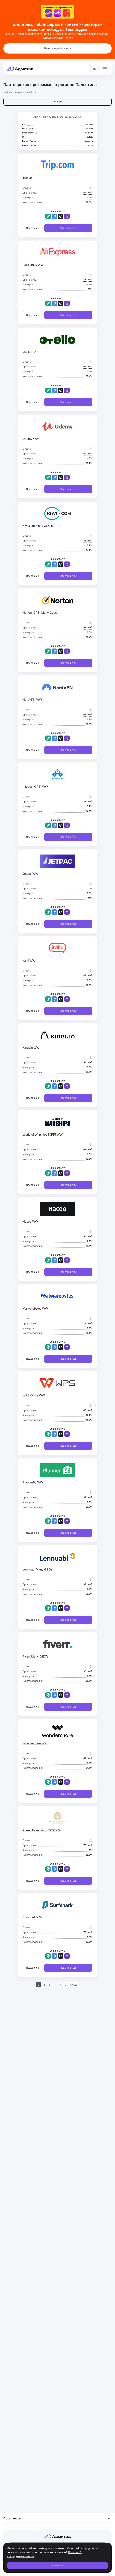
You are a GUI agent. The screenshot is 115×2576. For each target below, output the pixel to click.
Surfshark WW (32, 1917)
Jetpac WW (30, 873)
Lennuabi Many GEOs (37, 1569)
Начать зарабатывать (57, 48)
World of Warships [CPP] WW (43, 1134)
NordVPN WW (32, 699)
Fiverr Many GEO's (35, 1656)
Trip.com (28, 177)
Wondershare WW (35, 1743)
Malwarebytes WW (35, 1308)
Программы (57, 2518)
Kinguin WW (31, 1047)
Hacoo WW (30, 1221)
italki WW (29, 960)
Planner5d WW (33, 1482)
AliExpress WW (33, 264)
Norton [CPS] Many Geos (40, 612)
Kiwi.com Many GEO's (38, 525)
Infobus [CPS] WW (35, 786)
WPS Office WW (34, 1395)
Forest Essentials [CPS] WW (42, 1830)
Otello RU (29, 351)
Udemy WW (31, 438)
